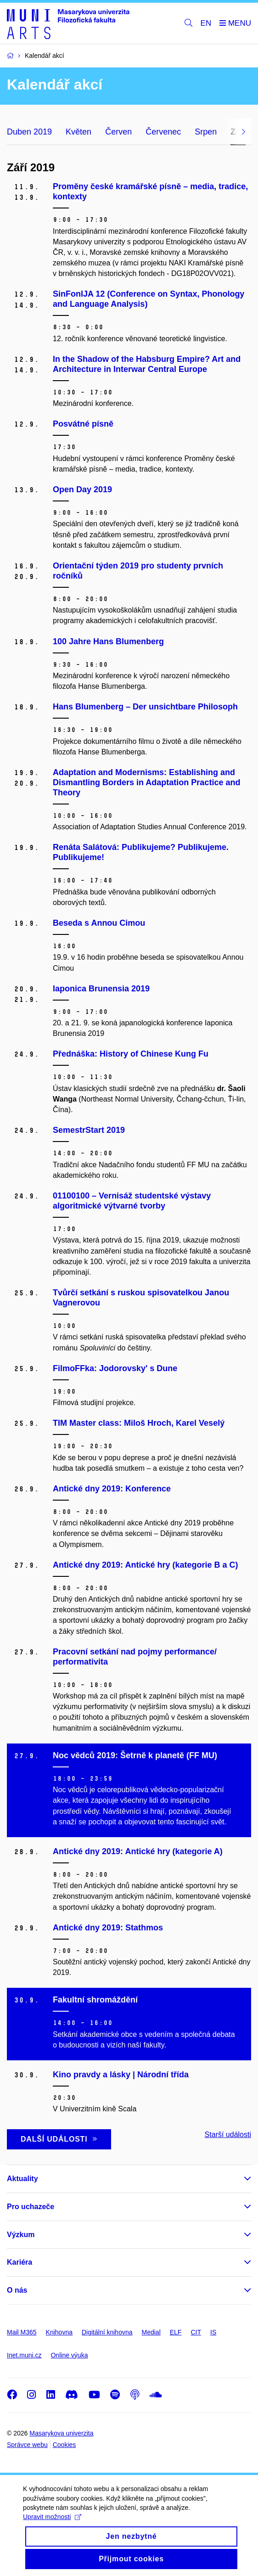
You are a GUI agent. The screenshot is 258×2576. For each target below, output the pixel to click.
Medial (151, 2332)
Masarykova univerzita (61, 2433)
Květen (78, 131)
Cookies (64, 2444)
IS (213, 2332)
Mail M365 (22, 2332)
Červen (118, 131)
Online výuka (69, 2355)
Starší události (228, 2134)
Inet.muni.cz (24, 2355)
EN (206, 23)
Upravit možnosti (52, 2524)
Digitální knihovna (107, 2332)
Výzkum (20, 2235)
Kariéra (19, 2262)
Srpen (206, 131)
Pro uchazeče (30, 2206)
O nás (17, 2290)
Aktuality (22, 2178)
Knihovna (59, 2332)
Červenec (163, 131)
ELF (176, 2332)
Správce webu (27, 2444)
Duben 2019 (29, 131)
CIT (196, 2332)
